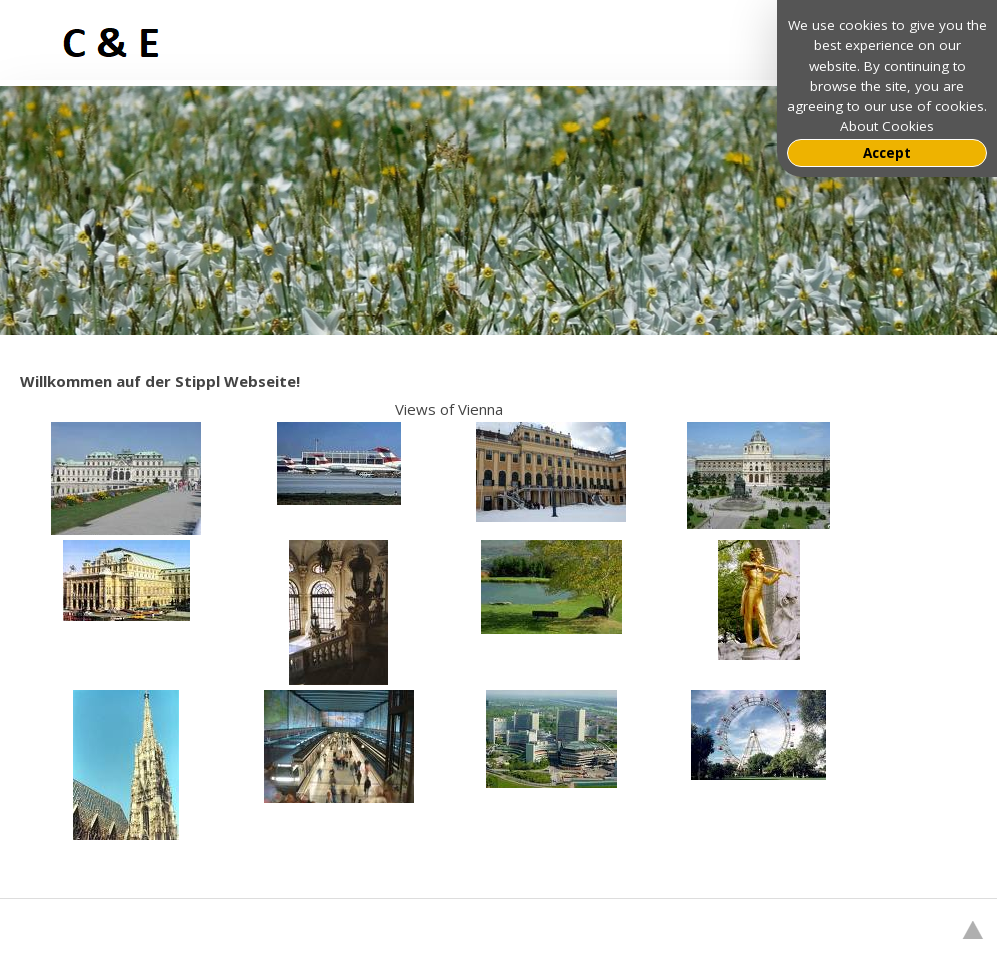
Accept (887, 153)
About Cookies (887, 126)
